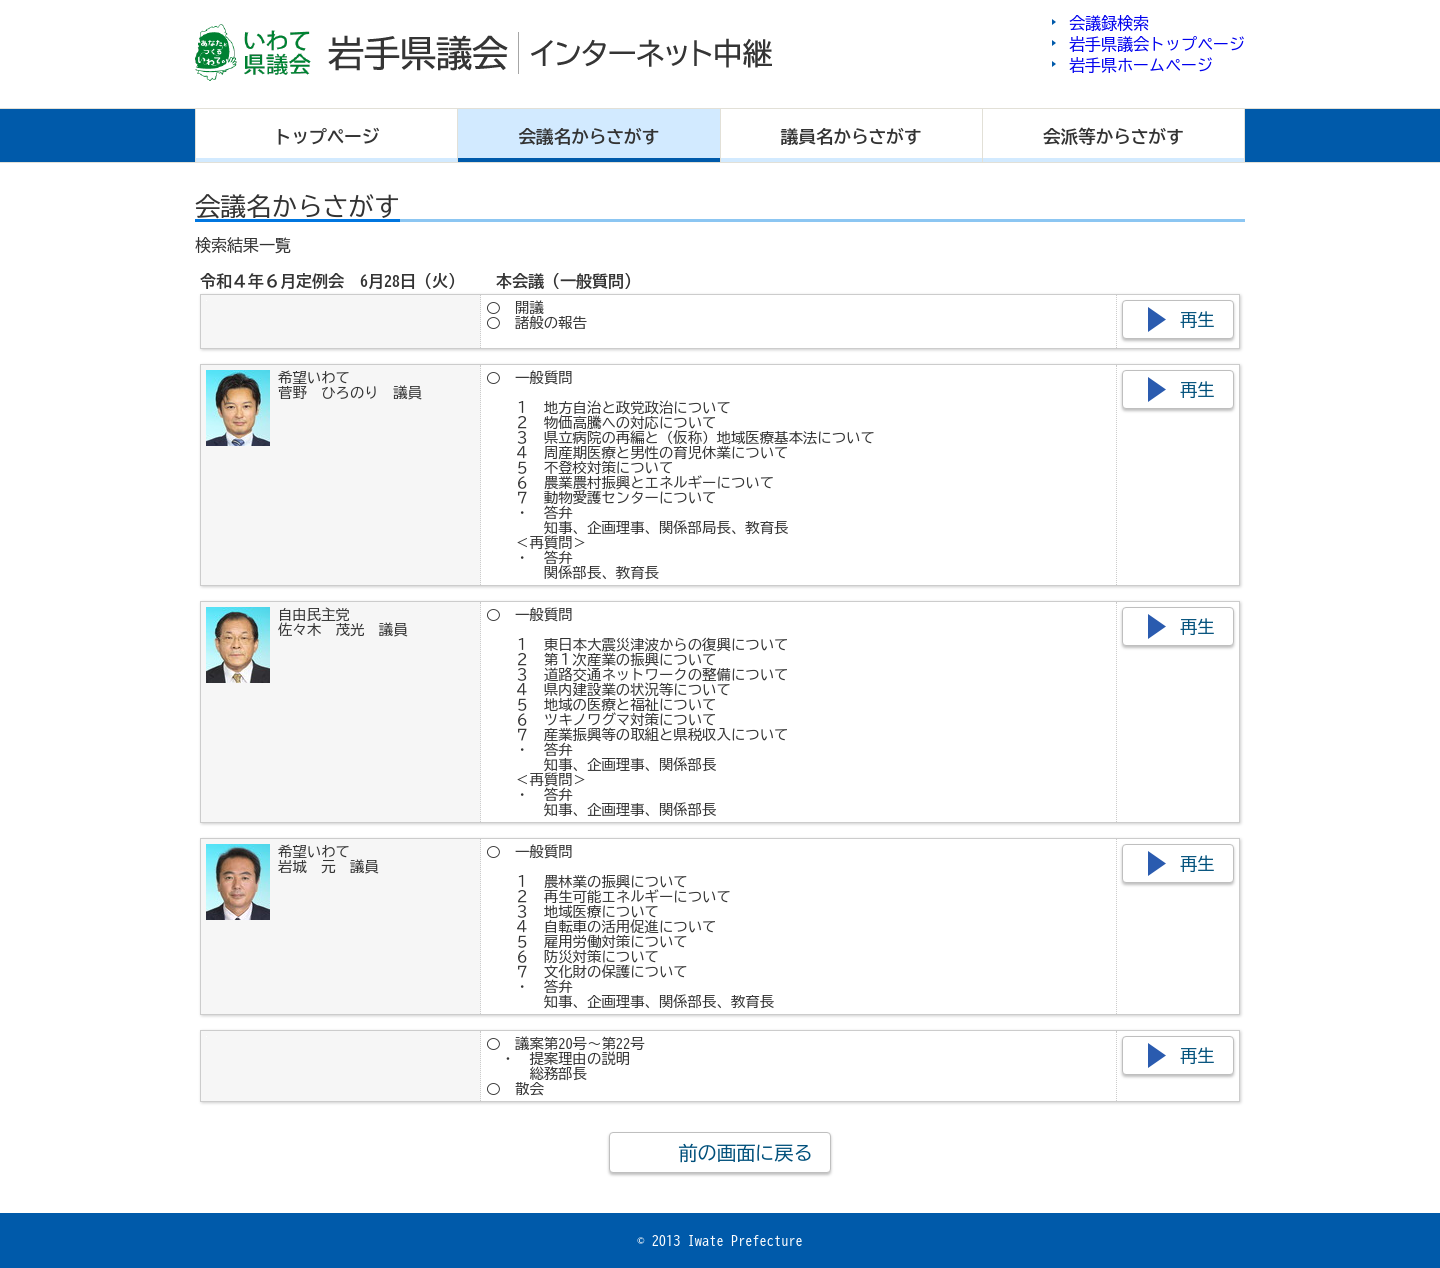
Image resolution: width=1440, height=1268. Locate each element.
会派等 (1113, 136)
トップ (327, 136)
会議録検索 (1109, 23)
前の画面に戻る (745, 1152)
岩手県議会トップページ (1157, 44)
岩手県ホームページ (1141, 65)
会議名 (589, 136)
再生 (1197, 319)
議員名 (851, 136)
